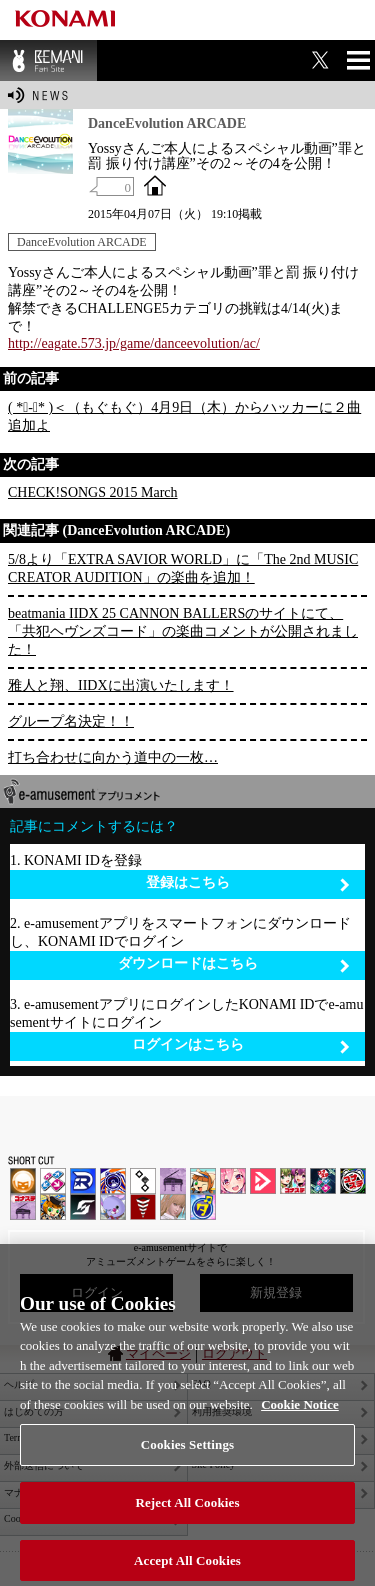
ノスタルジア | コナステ (23, 1207)
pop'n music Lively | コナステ (53, 1207)
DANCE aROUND (263, 1181)
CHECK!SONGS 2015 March (93, 492)
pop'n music (203, 1181)
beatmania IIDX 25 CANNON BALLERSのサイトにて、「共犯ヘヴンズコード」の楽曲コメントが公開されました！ (183, 631)
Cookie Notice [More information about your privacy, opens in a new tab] (300, 1422)
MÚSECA (143, 1207)
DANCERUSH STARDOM (83, 1181)
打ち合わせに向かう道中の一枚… (113, 757)
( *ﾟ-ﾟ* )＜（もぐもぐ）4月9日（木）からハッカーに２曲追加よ (184, 416)
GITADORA (113, 1181)
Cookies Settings (187, 1463)
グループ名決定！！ (71, 721)
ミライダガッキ (203, 1207)
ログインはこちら (241, 1045)
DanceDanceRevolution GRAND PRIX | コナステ (323, 1181)
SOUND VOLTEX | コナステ (83, 1207)
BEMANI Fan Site (48, 60)
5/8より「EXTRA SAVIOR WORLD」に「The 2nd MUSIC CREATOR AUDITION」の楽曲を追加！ (183, 568)
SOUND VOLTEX (233, 1181)
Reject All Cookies (187, 1520)
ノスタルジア (173, 1181)
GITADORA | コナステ (353, 1181)
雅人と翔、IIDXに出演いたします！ (121, 685)
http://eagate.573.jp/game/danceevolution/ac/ (134, 343)
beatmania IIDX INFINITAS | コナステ (293, 1181)
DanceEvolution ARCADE (82, 242)
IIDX (23, 1181)
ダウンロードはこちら (234, 964)
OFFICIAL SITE (155, 185)
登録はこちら (248, 883)
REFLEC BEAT (113, 1207)
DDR (53, 1181)
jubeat (143, 1181)
